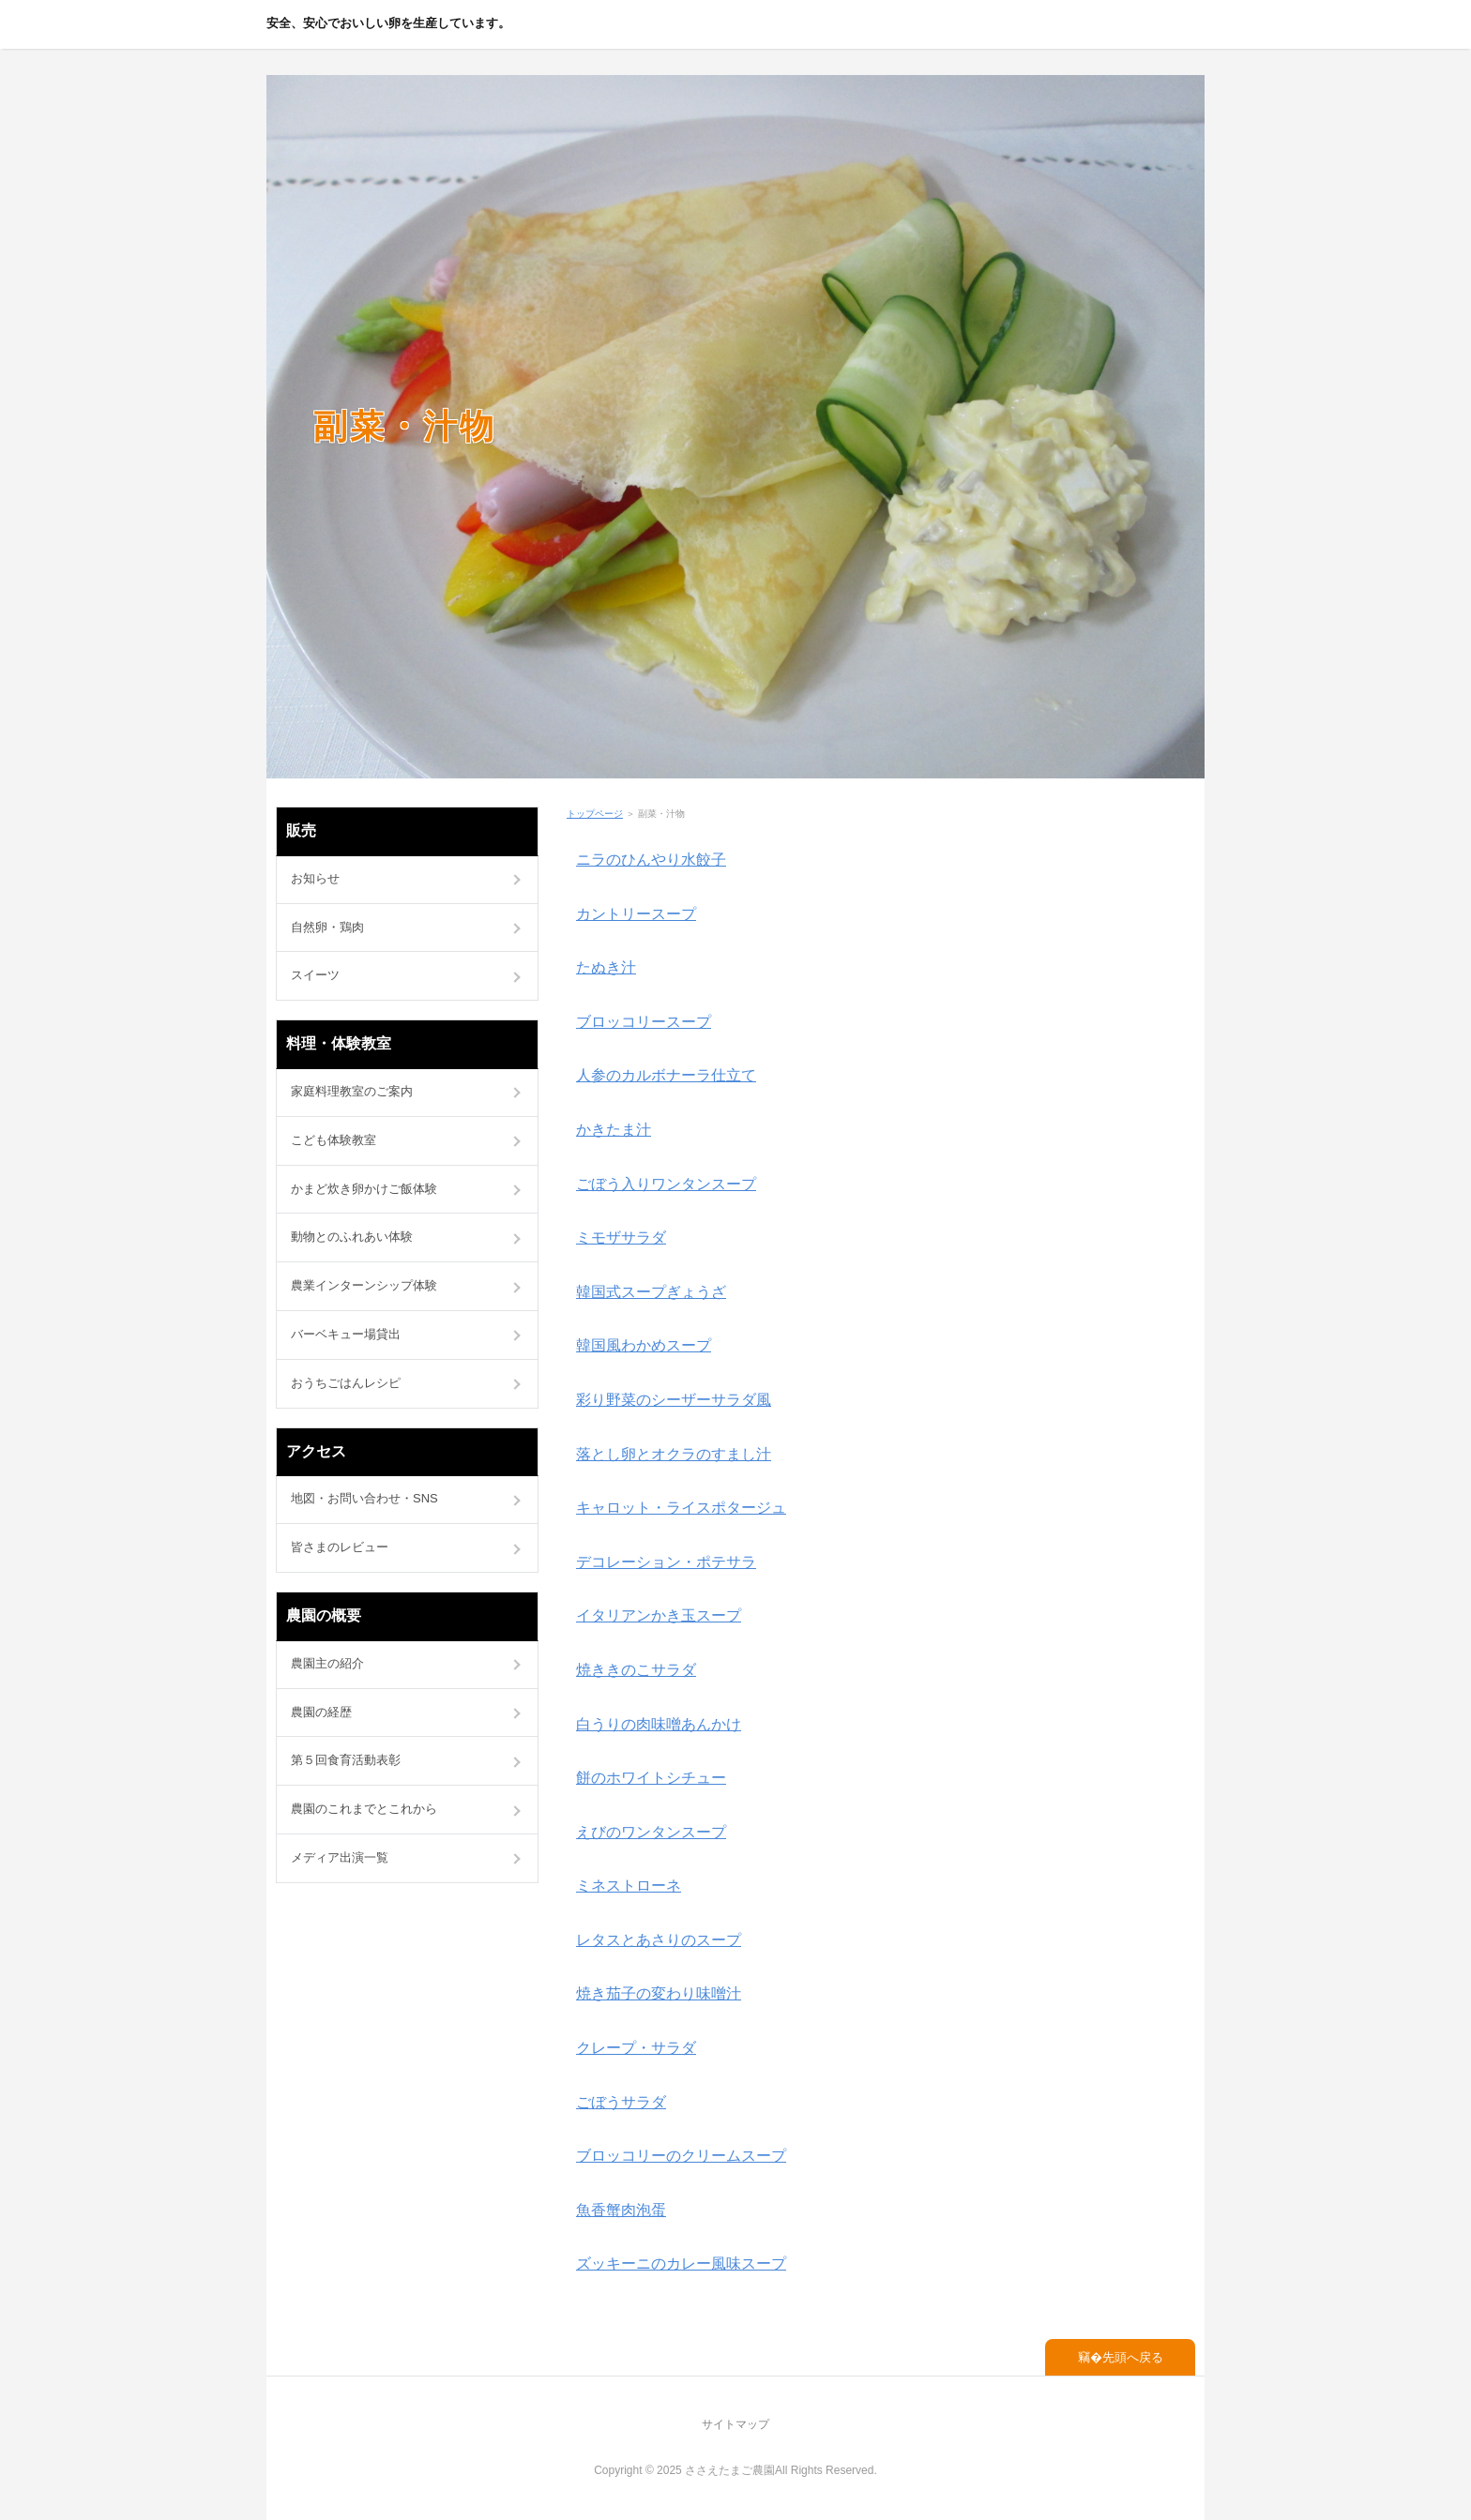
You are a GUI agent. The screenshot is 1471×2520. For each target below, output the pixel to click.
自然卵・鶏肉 (327, 927)
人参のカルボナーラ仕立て (666, 1075)
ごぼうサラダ (621, 2102)
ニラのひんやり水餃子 (651, 860)
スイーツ (315, 975)
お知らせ (315, 878)
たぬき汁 (606, 967)
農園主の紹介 (327, 1663)
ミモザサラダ (621, 1237)
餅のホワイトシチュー (651, 1778)
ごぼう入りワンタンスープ (666, 1184)
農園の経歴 (321, 1712)
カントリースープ (636, 914)
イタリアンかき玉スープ (658, 1615)
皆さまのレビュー (339, 1547)
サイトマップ (735, 2424)
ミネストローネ (628, 1886)
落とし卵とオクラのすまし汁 (673, 1454)
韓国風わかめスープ (643, 1345)
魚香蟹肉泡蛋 (621, 2210)
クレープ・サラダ (636, 2048)
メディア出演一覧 (339, 1857)
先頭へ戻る (1132, 2357)
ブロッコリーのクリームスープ (681, 2156)
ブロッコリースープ (643, 1022)
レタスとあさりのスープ (658, 1940)
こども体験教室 (333, 1140)
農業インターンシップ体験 (364, 1285)
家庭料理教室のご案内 (352, 1091)
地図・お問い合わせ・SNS (364, 1498)
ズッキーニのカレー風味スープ (681, 2263)
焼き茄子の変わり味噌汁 (658, 1993)
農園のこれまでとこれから (364, 1809)
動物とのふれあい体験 (352, 1237)
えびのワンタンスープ (651, 1832)
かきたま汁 (613, 1130)
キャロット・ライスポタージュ (681, 1508)
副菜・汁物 (404, 426)
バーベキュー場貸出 (346, 1334)
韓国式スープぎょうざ (651, 1292)
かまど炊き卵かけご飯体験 (364, 1189)
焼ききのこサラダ (636, 1670)
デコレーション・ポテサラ (666, 1562)
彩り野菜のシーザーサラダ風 (673, 1400)
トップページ (595, 813)
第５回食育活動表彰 (346, 1760)
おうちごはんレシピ (346, 1383)
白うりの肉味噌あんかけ (658, 1724)
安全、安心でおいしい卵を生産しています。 (388, 23)
